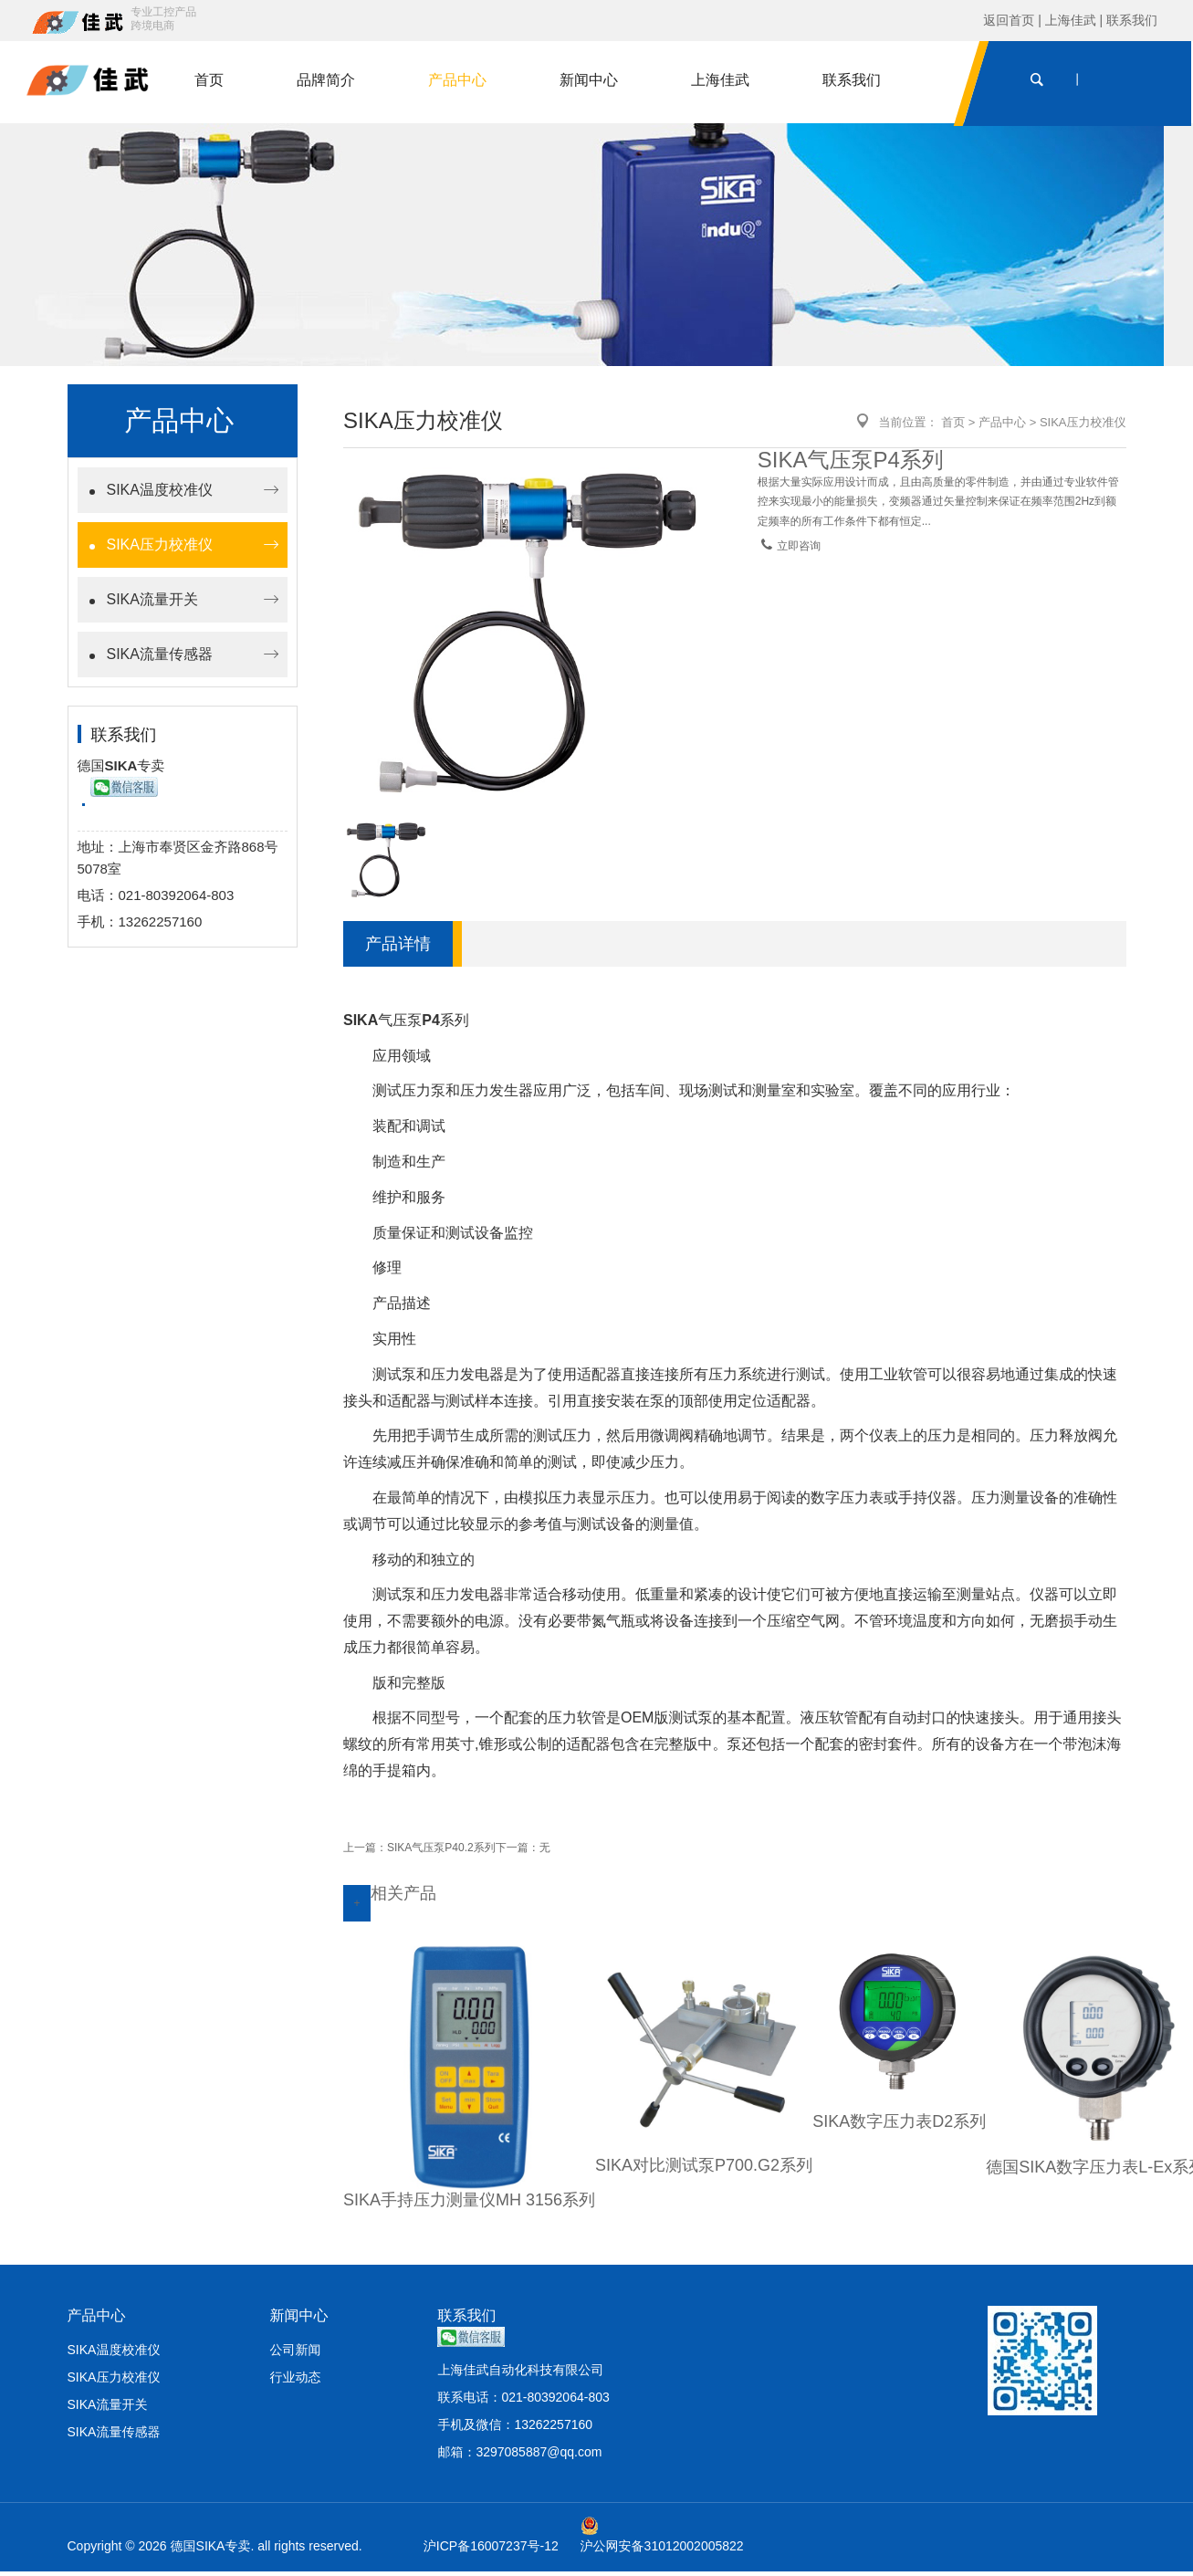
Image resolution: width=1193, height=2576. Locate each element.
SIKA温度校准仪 (160, 494)
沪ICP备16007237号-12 (491, 2550)
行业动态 (294, 2381)
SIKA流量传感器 (160, 658)
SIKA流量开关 (152, 604)
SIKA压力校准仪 (160, 549)
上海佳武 (1070, 20)
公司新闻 (294, 2354)
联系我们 (1132, 20)
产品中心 (459, 81)
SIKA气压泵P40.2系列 (441, 1851)
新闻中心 (590, 81)
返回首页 (1010, 20)
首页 (210, 81)
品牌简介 (327, 81)
